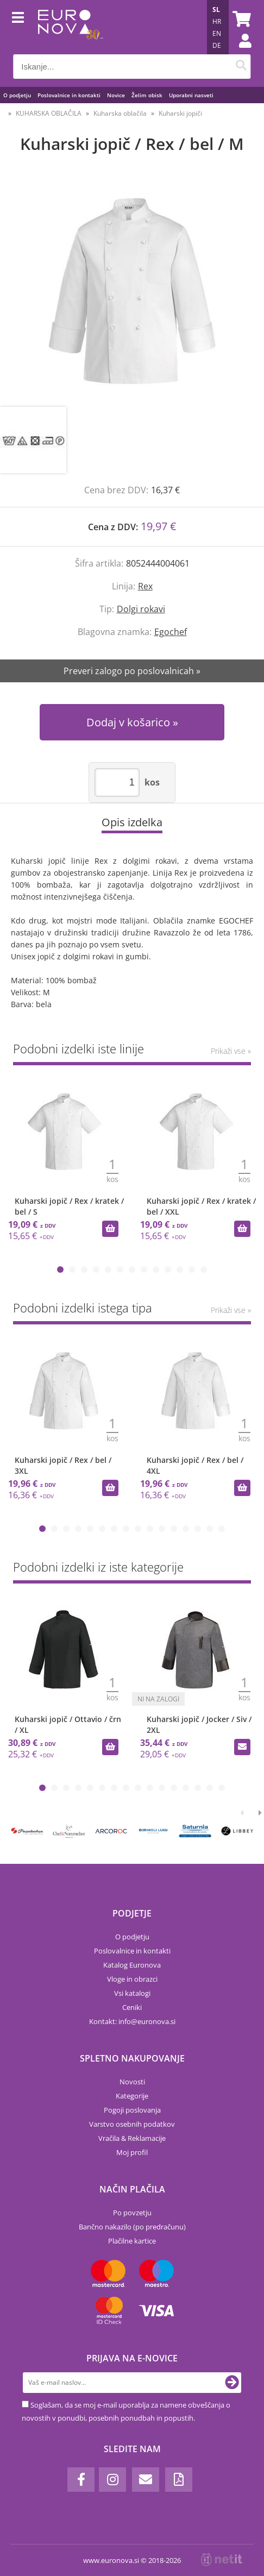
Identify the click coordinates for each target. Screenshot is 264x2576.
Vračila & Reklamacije (132, 2138)
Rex (145, 586)
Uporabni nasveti (191, 95)
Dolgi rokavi (141, 609)
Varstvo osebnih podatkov (132, 2124)
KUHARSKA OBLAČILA (48, 113)
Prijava (239, 52)
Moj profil (132, 2152)
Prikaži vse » (231, 1051)
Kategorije (132, 2096)
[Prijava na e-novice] (232, 2382)
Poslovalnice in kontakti (68, 95)
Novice (116, 95)
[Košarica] (240, 19)
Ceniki (132, 2007)
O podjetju (17, 95)
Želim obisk (146, 95)
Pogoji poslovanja (132, 2110)
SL (216, 9)
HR (216, 21)
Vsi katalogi (132, 1993)
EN (216, 33)
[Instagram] (112, 2479)
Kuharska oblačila (120, 113)
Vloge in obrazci (132, 1979)
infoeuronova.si (146, 2021)
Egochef (170, 632)
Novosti (132, 2082)
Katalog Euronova (132, 1965)
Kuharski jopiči (180, 113)
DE (216, 45)
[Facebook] (81, 2479)
